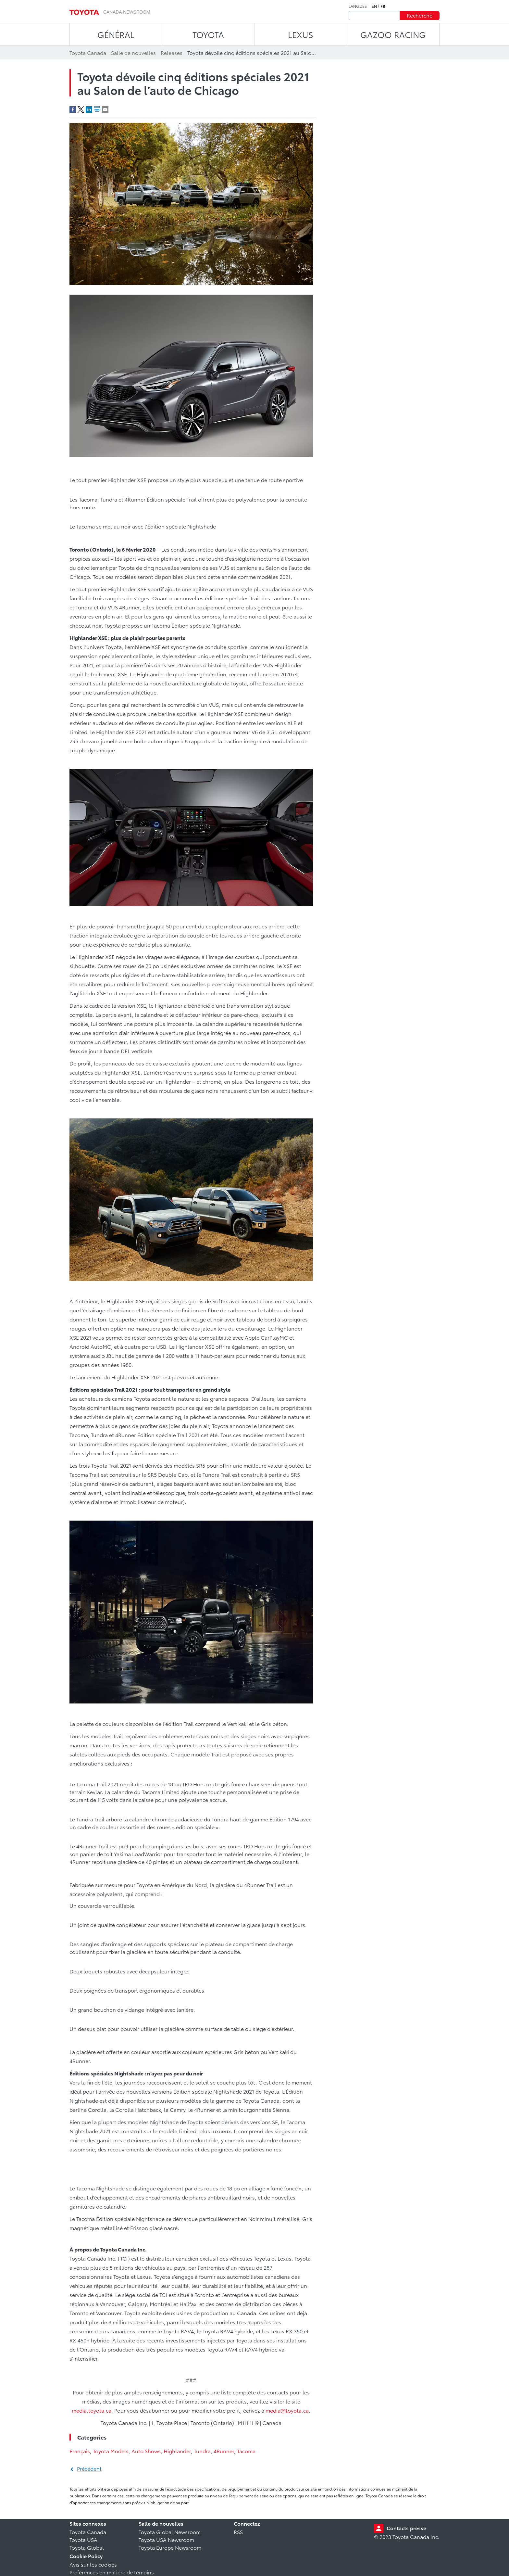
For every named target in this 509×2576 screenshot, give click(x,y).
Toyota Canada (87, 2531)
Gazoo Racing (393, 34)
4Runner (224, 2451)
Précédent (89, 2468)
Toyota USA (83, 2539)
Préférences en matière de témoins (111, 2572)
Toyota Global (86, 2547)
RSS (238, 2531)
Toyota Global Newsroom (170, 2531)
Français (79, 2451)
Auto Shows (146, 2451)
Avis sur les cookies (93, 2564)
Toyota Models (111, 2451)
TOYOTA (208, 34)
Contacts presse (406, 2527)
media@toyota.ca (287, 2410)
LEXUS (300, 34)
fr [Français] (382, 6)
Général (115, 34)
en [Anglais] (374, 6)
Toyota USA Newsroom (166, 2539)
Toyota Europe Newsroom (170, 2547)
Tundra (202, 2451)
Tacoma (246, 2451)
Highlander (177, 2451)
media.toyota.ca (91, 2410)
